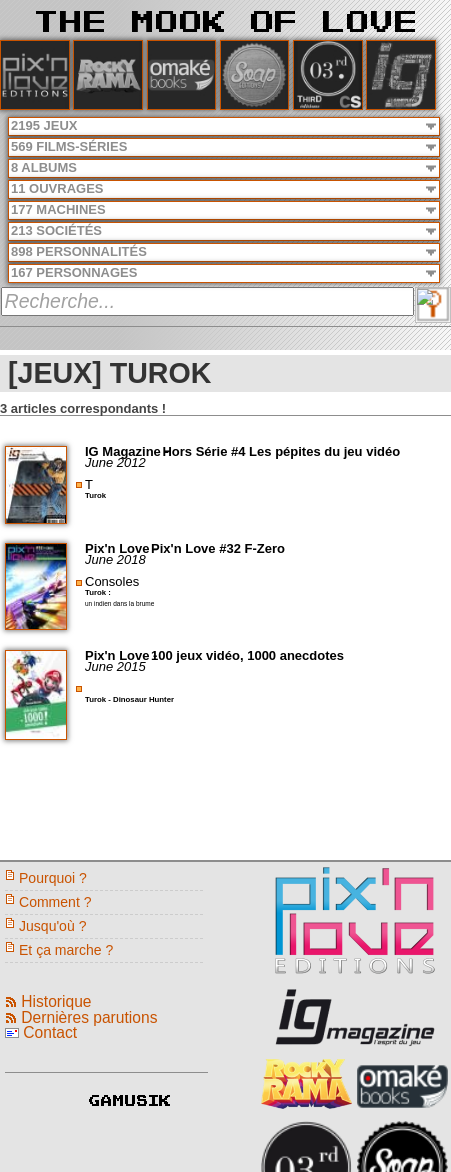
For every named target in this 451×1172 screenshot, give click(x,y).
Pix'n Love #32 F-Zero (218, 548)
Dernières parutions (89, 1017)
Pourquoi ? (53, 878)
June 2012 (115, 462)
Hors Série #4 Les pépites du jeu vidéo (281, 451)
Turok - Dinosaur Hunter (129, 699)
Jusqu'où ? (52, 926)
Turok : (98, 592)
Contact (50, 1032)
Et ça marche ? (66, 950)
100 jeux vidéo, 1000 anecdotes (247, 655)
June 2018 (115, 559)
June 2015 (115, 666)
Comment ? (55, 902)
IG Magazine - (128, 451)
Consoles (112, 581)
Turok (95, 495)
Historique (56, 1001)
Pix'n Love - (123, 548)
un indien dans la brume (119, 603)
